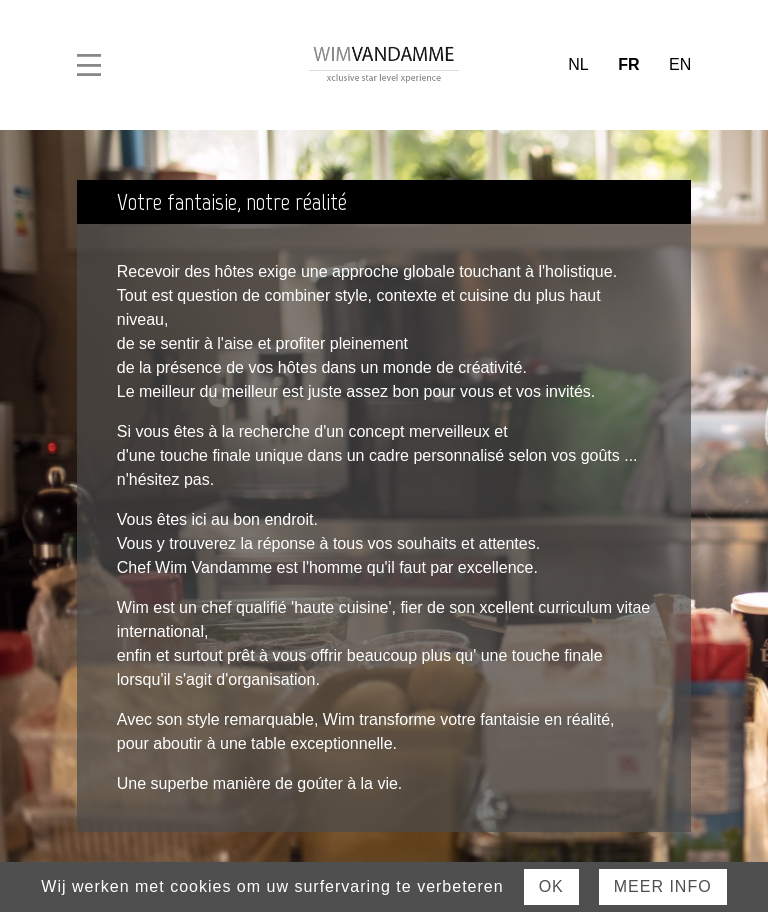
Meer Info (663, 886)
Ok (551, 886)
